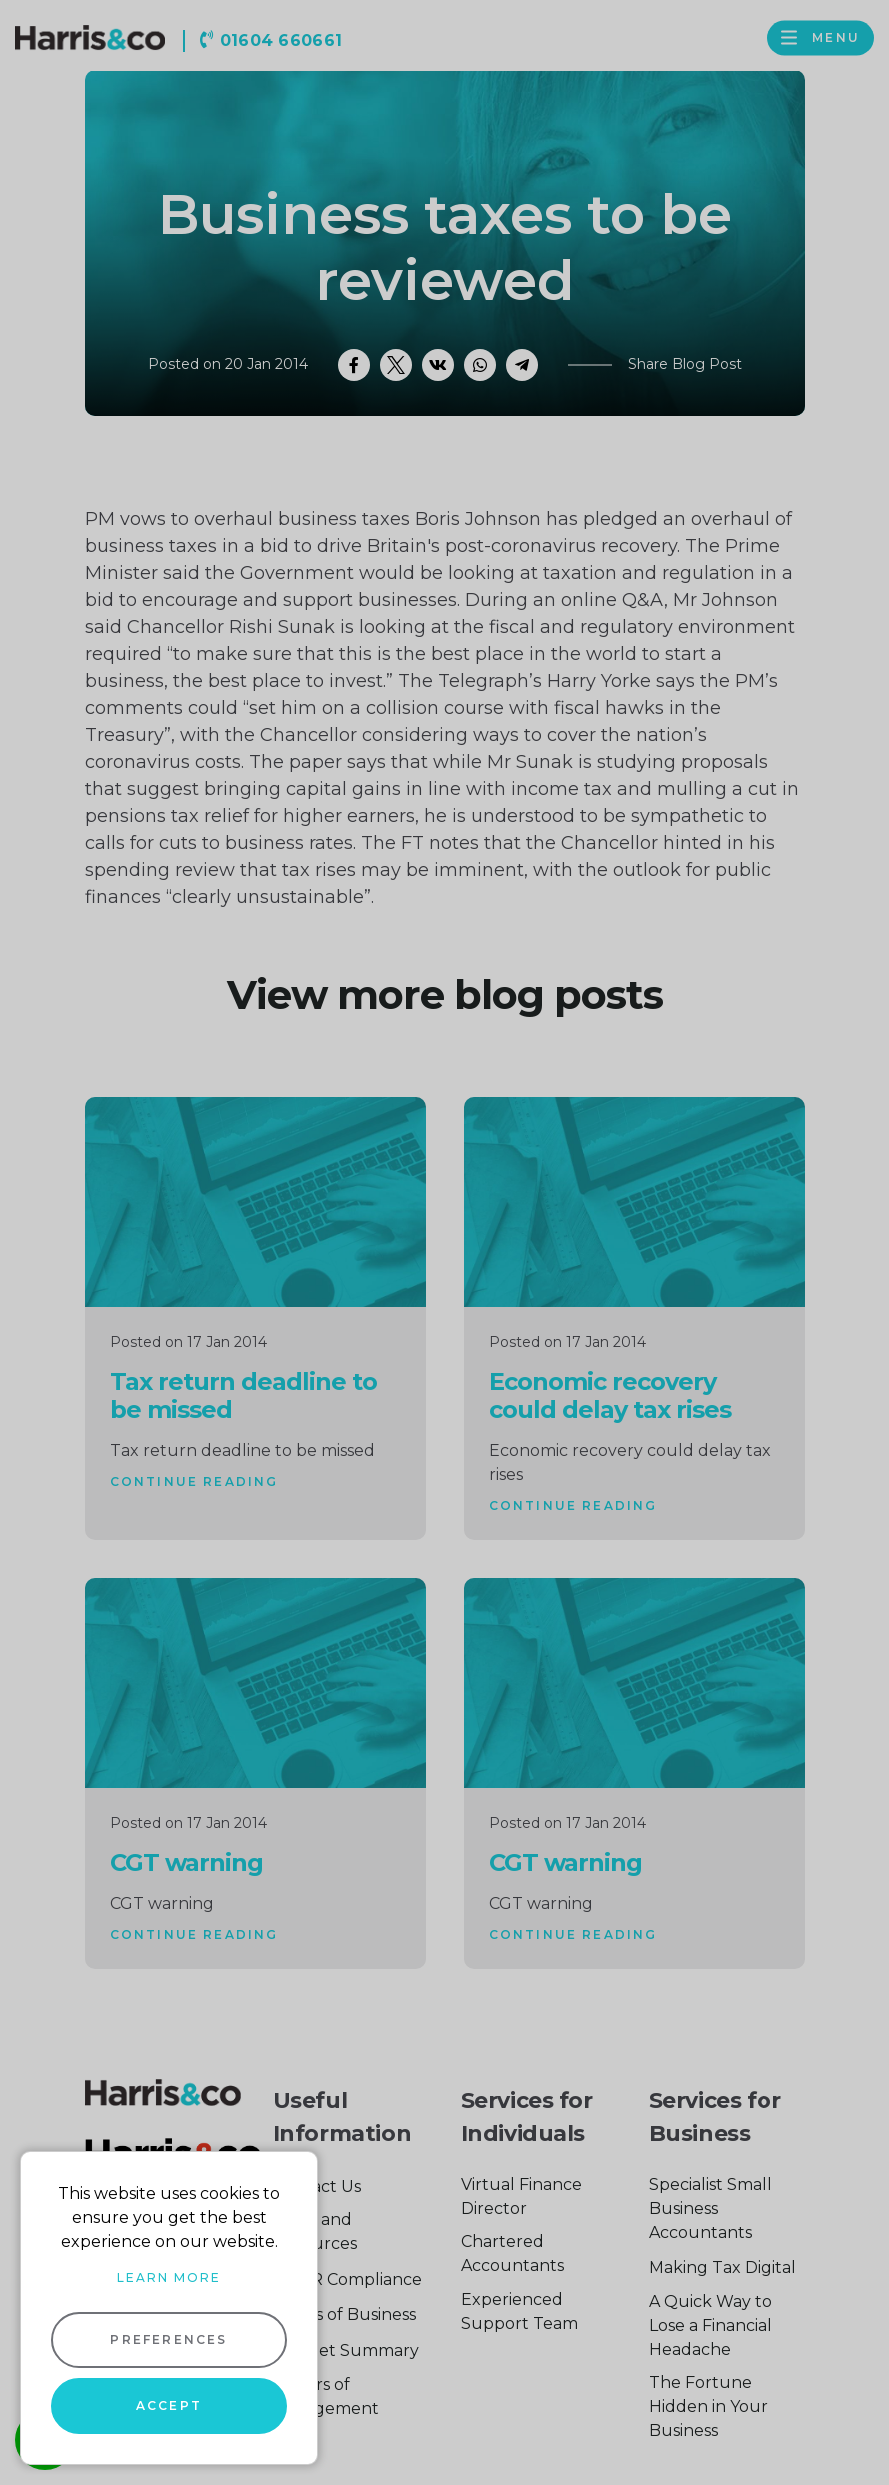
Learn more (169, 2277)
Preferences (168, 2339)
